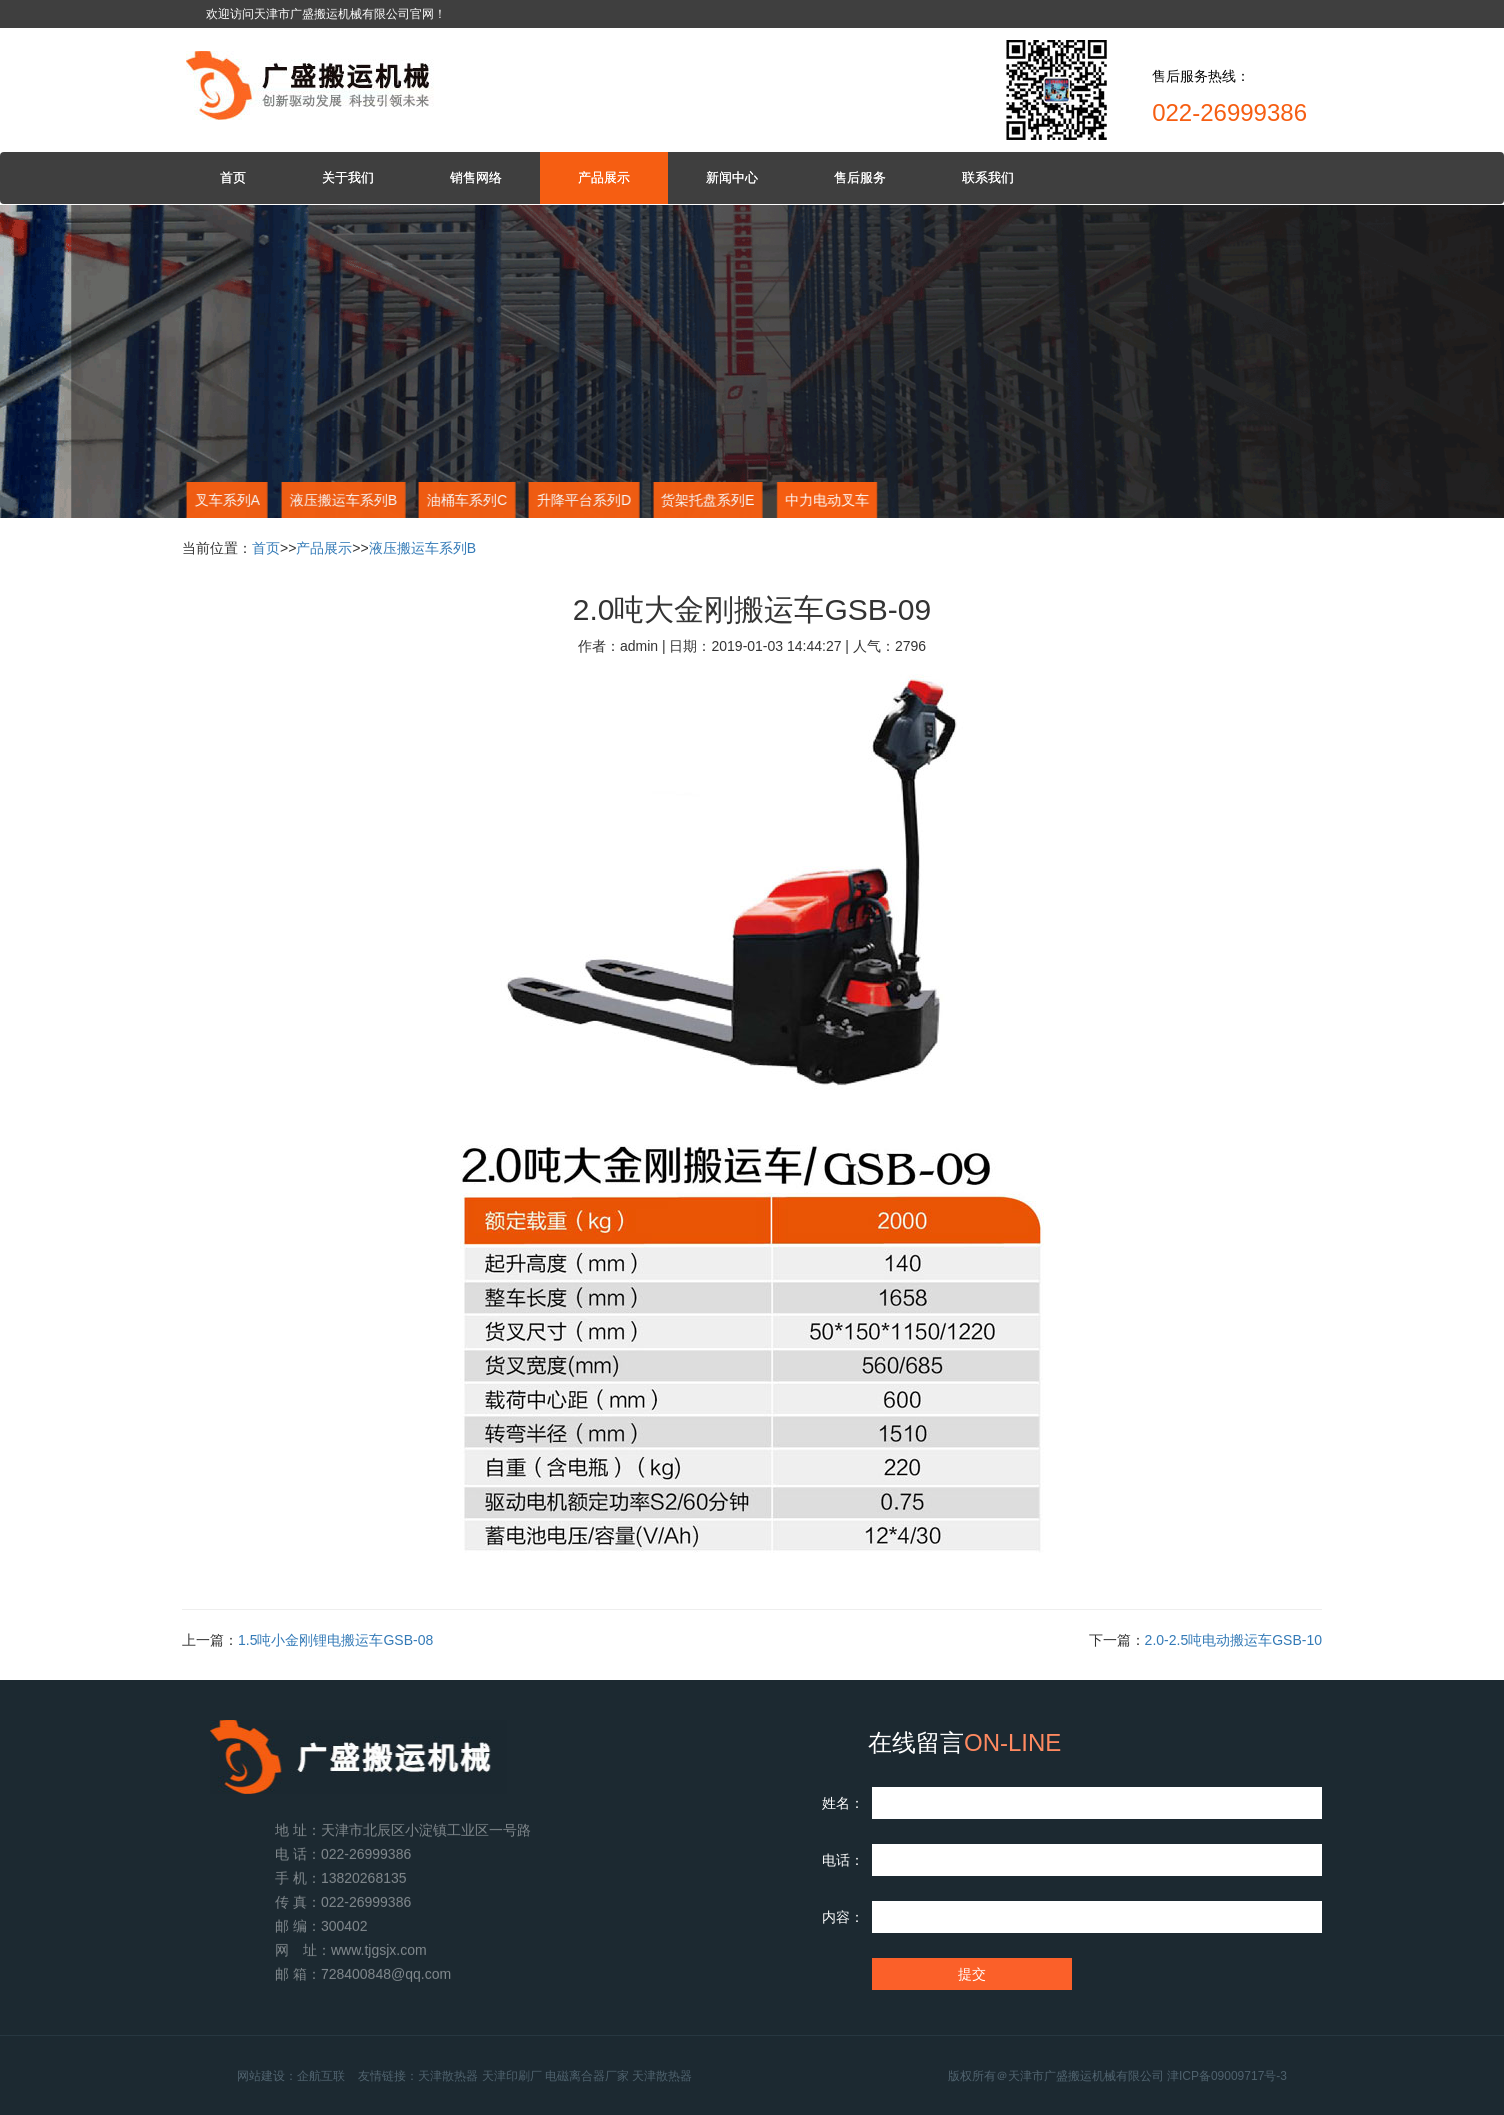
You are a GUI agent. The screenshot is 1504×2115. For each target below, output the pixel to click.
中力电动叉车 (826, 500)
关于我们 (348, 177)
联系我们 (988, 177)
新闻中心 (732, 177)
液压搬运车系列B (340, 500)
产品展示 (604, 177)
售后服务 (860, 177)
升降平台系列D (581, 500)
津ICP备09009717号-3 (1260, 2076)
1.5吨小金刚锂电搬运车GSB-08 (335, 1640)
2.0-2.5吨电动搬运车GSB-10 (1233, 1640)
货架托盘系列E (704, 500)
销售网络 (476, 177)
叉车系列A (224, 500)
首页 (233, 177)
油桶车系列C (464, 500)
